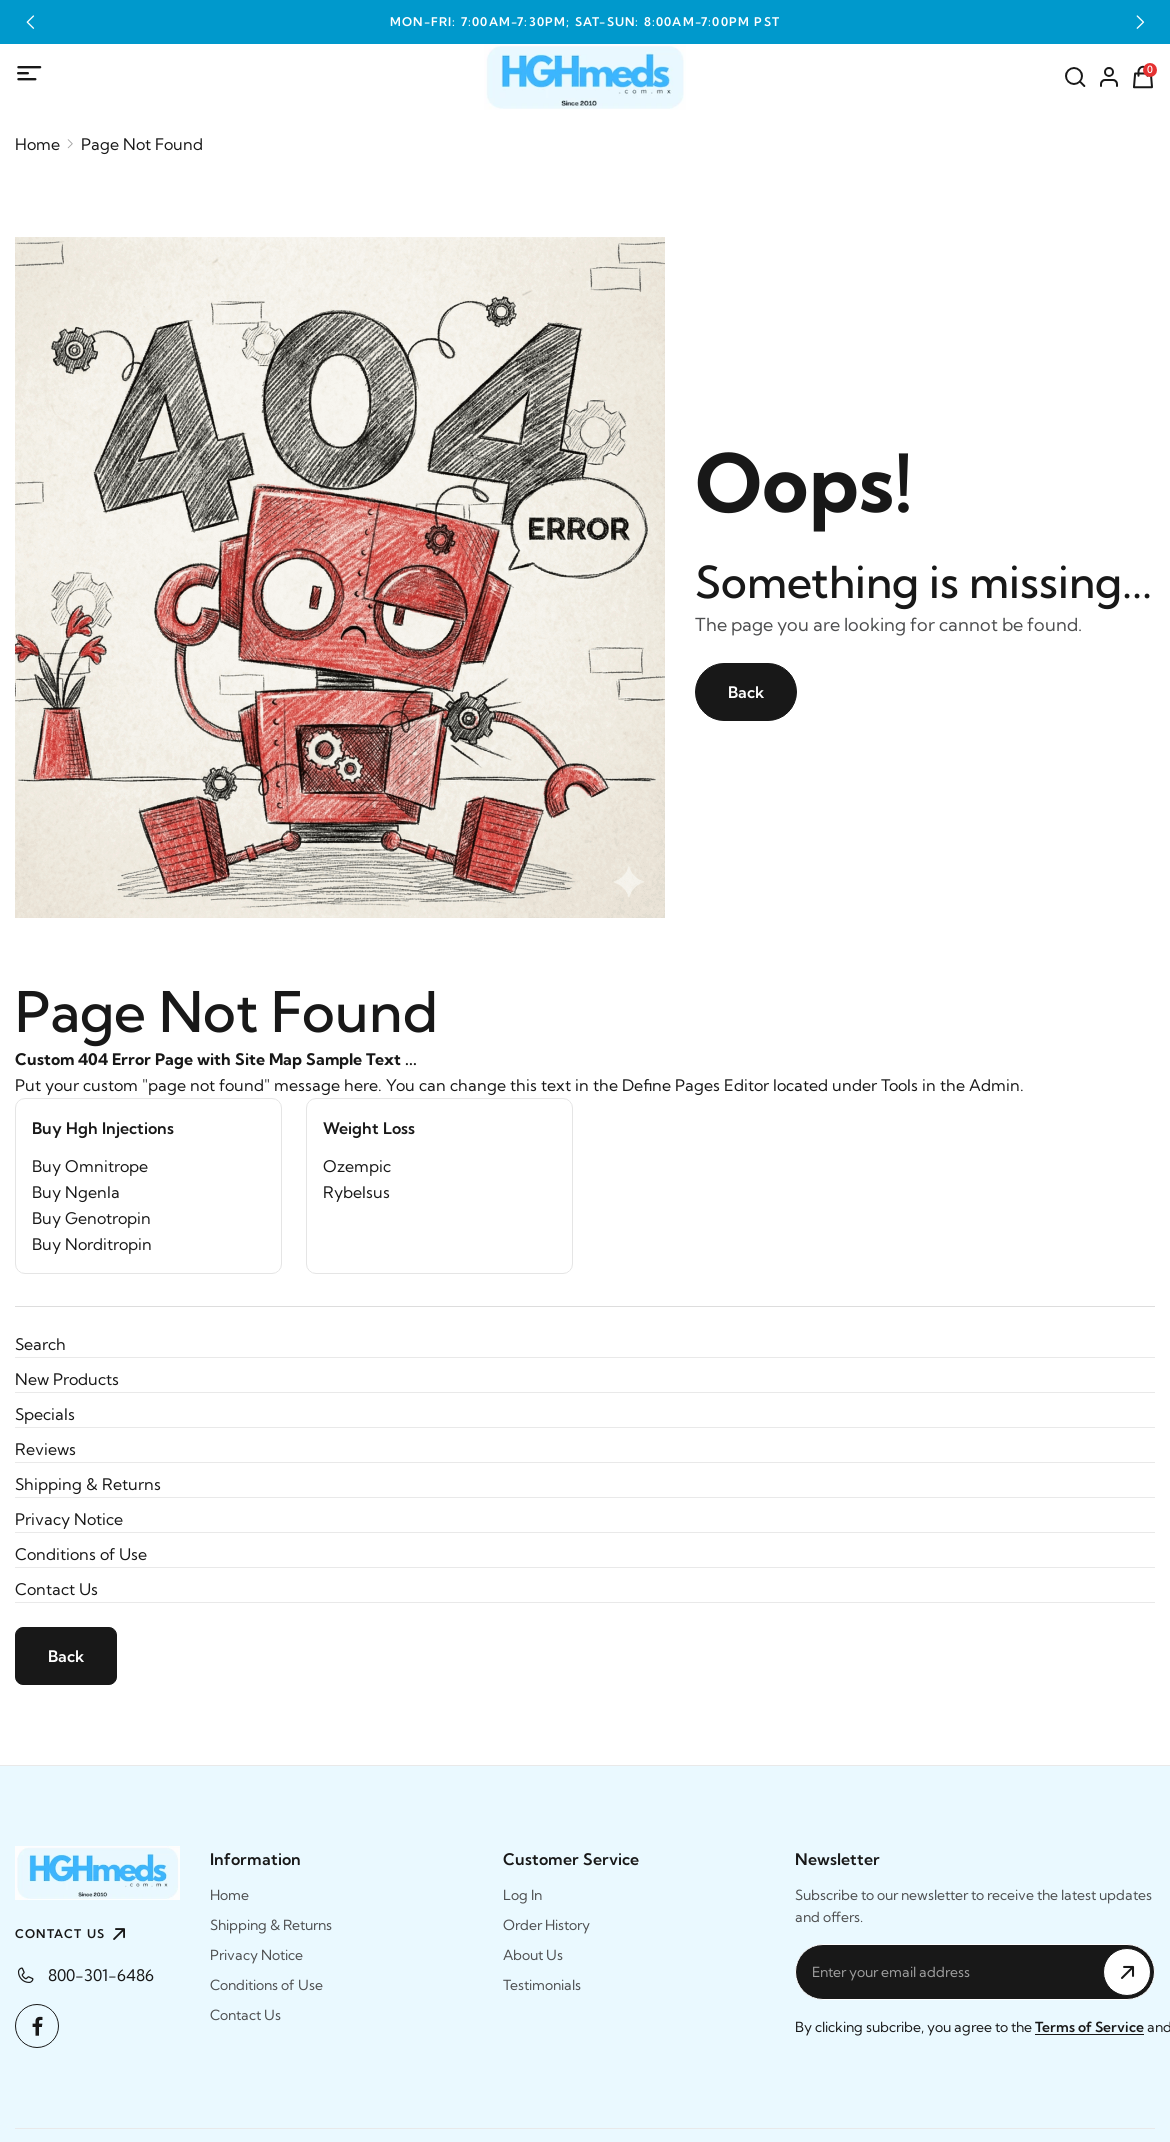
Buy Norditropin (92, 1244)
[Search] (1075, 77)
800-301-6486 (101, 1975)
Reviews (45, 1449)
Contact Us (56, 1589)
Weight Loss (369, 1128)
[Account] (1109, 77)
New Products (67, 1379)
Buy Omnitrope (90, 1166)
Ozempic (357, 1166)
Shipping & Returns (88, 1484)
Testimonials (542, 1985)
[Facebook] (37, 2026)
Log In (522, 1895)
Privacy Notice (69, 1519)
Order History (546, 1925)
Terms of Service (1089, 2027)
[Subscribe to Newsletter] (1127, 1972)
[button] (30, 22)
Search (40, 1344)
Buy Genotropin (91, 1218)
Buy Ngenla (76, 1192)
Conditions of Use (81, 1554)
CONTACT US (73, 1934)
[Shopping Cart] (1143, 77)
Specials (45, 1414)
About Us (533, 1955)
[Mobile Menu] (30, 74)
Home (37, 144)
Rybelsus (356, 1192)
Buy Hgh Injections (103, 1128)
